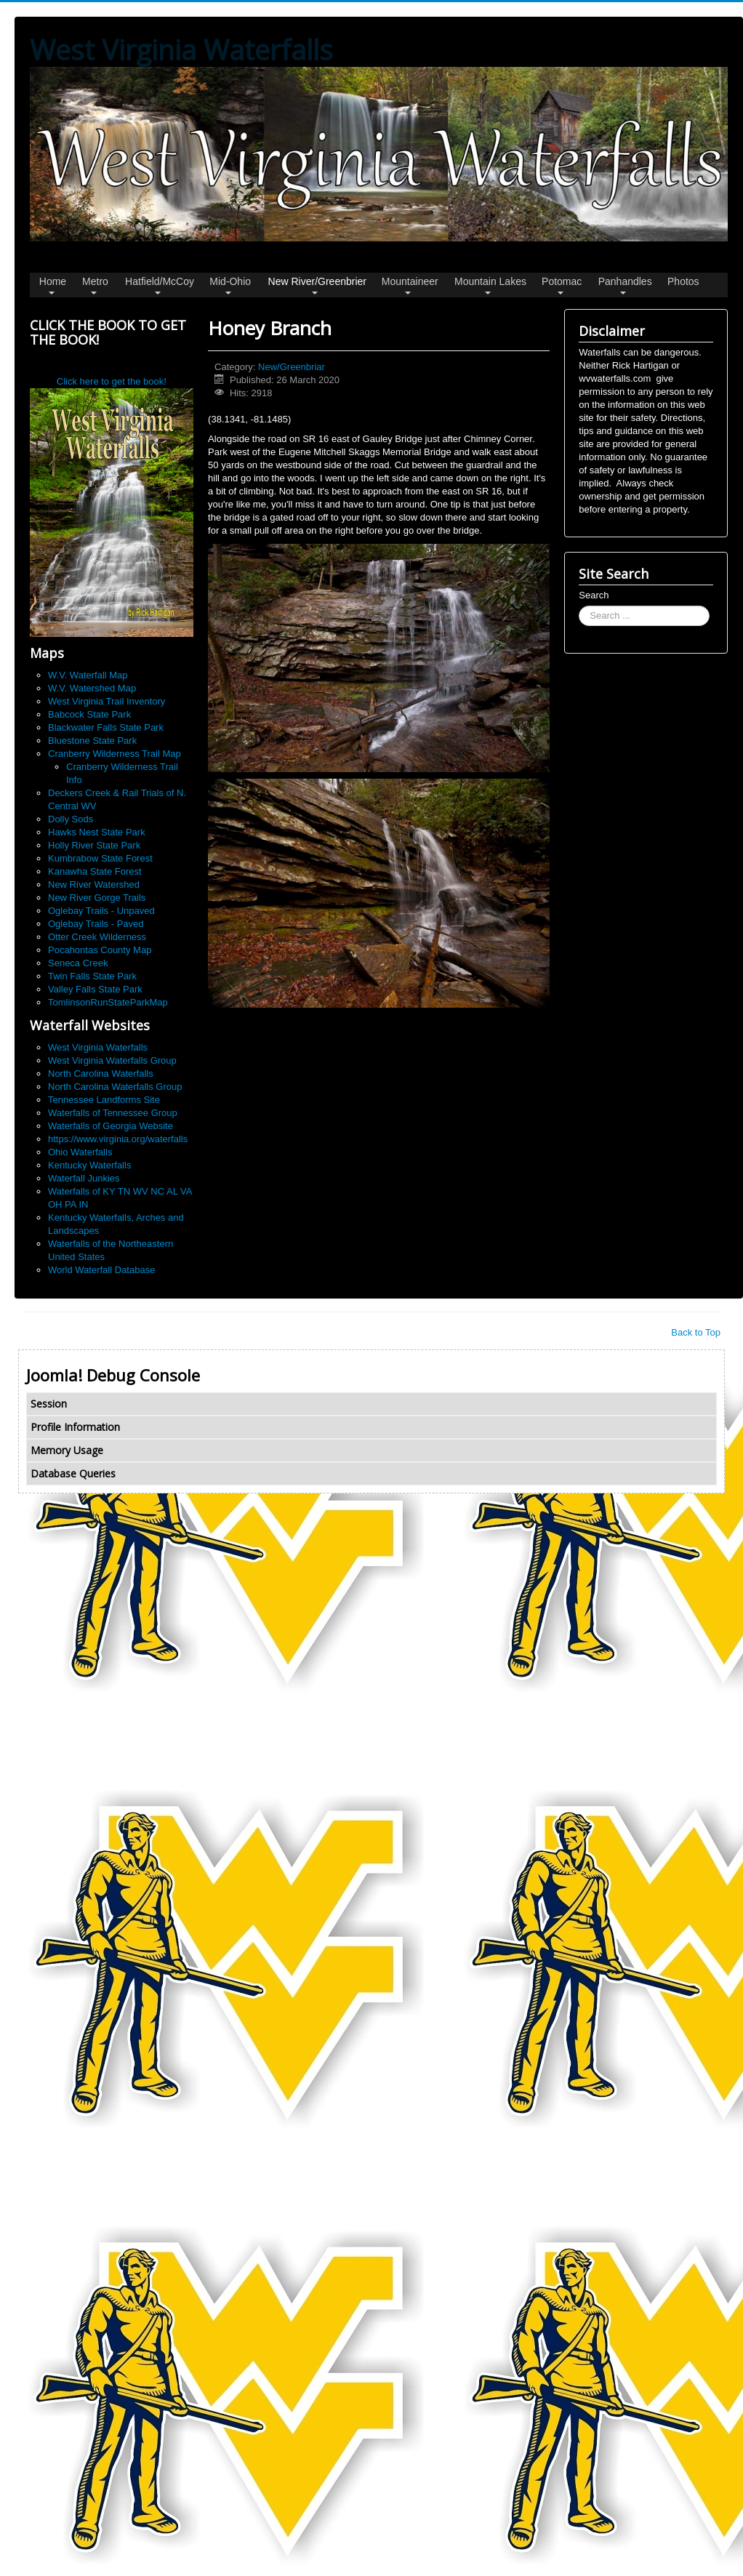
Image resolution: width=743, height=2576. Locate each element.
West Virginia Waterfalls (98, 1047)
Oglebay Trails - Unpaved (101, 910)
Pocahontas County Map (99, 949)
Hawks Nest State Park (96, 832)
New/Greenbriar (291, 366)
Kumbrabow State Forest (100, 858)
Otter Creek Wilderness (97, 936)
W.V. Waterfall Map (88, 675)
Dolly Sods (70, 819)
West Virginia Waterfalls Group (112, 1060)
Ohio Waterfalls (80, 1152)
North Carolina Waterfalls (100, 1073)
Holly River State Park (94, 845)
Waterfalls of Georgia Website (110, 1125)
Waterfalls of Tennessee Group (112, 1112)
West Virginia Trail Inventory (106, 701)
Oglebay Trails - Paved (96, 923)
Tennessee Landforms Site (104, 1099)
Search (594, 595)
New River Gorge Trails (96, 897)
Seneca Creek (78, 963)
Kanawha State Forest (95, 871)
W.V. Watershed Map (92, 688)
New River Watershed (94, 884)
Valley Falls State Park (95, 989)
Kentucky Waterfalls (89, 1165)
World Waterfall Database (101, 1269)
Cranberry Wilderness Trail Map (114, 753)
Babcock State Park (89, 714)
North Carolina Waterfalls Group (115, 1086)
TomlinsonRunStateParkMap (108, 1002)
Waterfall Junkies (84, 1178)
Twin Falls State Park (92, 976)
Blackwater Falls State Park (106, 727)
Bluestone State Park (92, 740)
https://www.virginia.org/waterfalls (118, 1138)
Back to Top (695, 1332)
